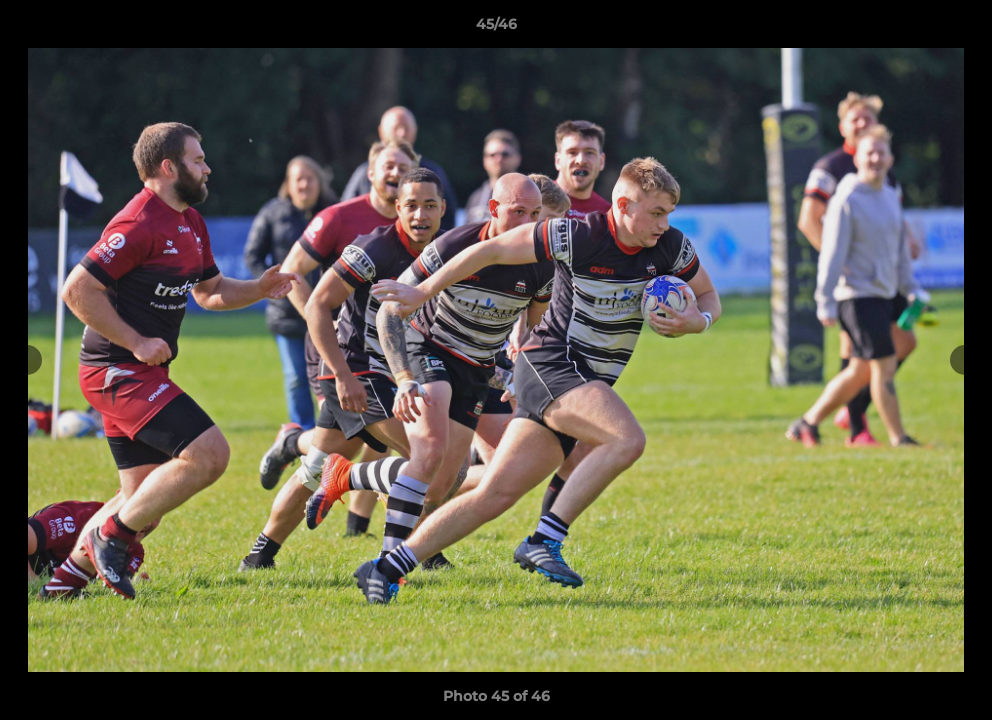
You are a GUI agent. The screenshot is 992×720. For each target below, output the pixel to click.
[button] (956, 29)
